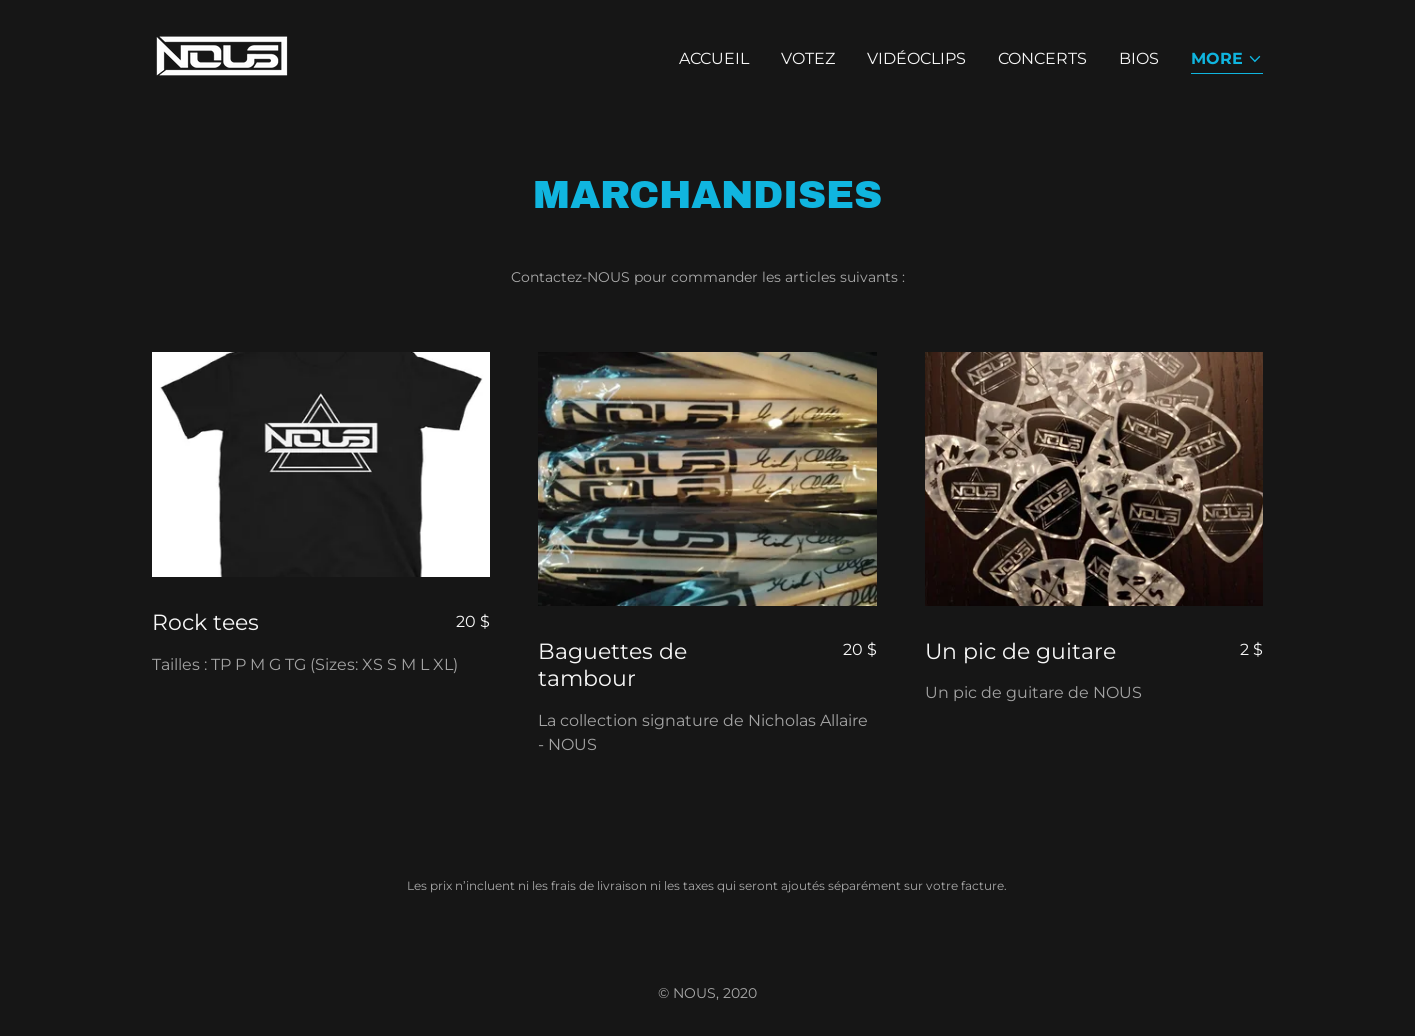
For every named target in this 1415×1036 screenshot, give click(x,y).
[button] (1227, 60)
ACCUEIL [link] (714, 58)
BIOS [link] (1139, 58)
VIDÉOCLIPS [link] (916, 58)
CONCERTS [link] (1042, 58)
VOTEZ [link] (808, 58)
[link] (222, 54)
